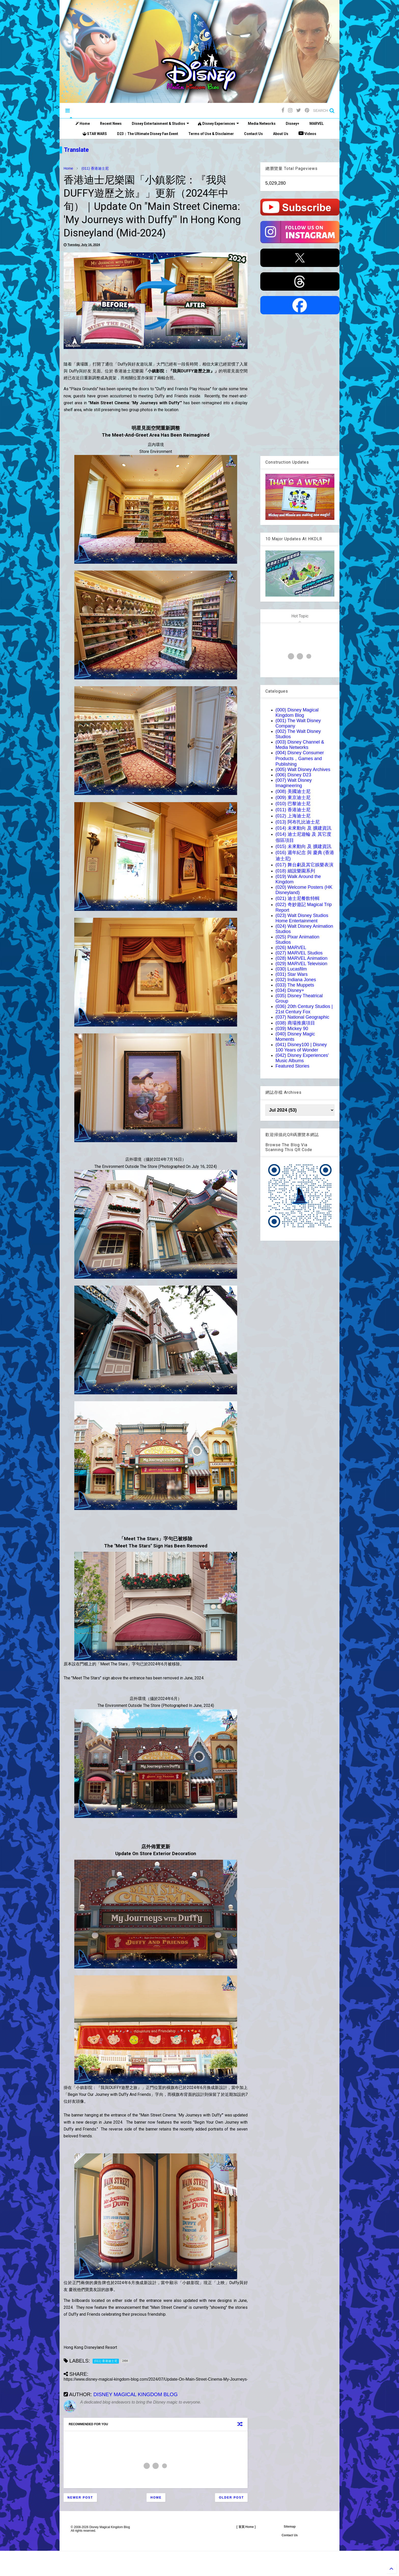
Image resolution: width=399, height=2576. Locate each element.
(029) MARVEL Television (301, 963)
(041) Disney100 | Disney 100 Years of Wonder (301, 1047)
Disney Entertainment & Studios (160, 124)
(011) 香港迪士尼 (95, 168)
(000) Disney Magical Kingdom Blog (297, 712)
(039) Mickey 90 (292, 1028)
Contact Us (253, 134)
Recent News (111, 124)
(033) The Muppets (295, 985)
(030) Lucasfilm (291, 969)
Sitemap (290, 2526)
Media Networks (262, 124)
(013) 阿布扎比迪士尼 (298, 822)
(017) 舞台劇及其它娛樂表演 (304, 864)
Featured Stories (292, 1066)
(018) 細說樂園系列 (295, 870)
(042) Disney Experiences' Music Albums (302, 1058)
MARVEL (316, 124)
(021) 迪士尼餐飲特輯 (298, 898)
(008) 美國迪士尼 (293, 791)
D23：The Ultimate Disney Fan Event (147, 134)
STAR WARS (95, 134)
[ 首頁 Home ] (245, 2527)
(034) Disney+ (290, 990)
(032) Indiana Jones (296, 979)
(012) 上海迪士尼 (293, 815)
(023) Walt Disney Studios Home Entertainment (302, 918)
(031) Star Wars (292, 974)
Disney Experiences (218, 124)
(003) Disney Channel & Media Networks (300, 744)
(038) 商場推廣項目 (295, 1023)
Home (83, 124)
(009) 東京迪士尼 (293, 797)
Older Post (231, 2497)
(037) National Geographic (302, 1017)
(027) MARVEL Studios (299, 952)
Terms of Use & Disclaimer (211, 134)
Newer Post (80, 2497)
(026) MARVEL (291, 947)
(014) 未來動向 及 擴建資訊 (303, 828)
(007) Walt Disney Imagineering (294, 783)
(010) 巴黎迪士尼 (293, 803)
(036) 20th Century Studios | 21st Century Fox (304, 1009)
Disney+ (292, 124)
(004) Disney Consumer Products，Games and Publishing (300, 758)
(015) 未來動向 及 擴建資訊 (303, 846)
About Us (280, 134)
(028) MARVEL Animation (301, 958)
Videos (307, 133)
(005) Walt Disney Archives (303, 769)
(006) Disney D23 (293, 774)
